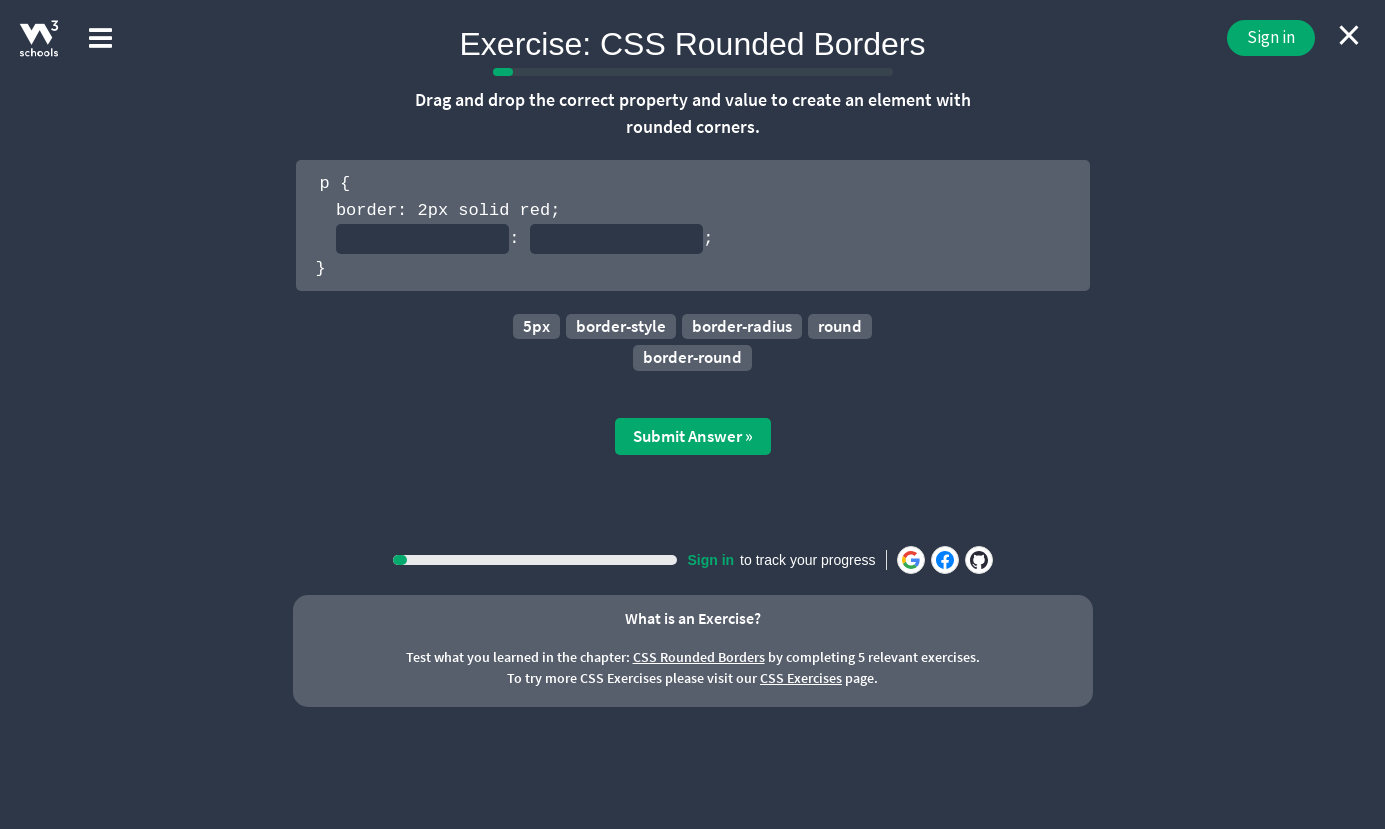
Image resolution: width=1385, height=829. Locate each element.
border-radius (742, 326)
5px (536, 326)
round (840, 326)
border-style (621, 326)
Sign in (1271, 37)
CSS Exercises (801, 678)
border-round (692, 357)
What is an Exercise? (693, 618)
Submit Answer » (693, 436)
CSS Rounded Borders (699, 657)
